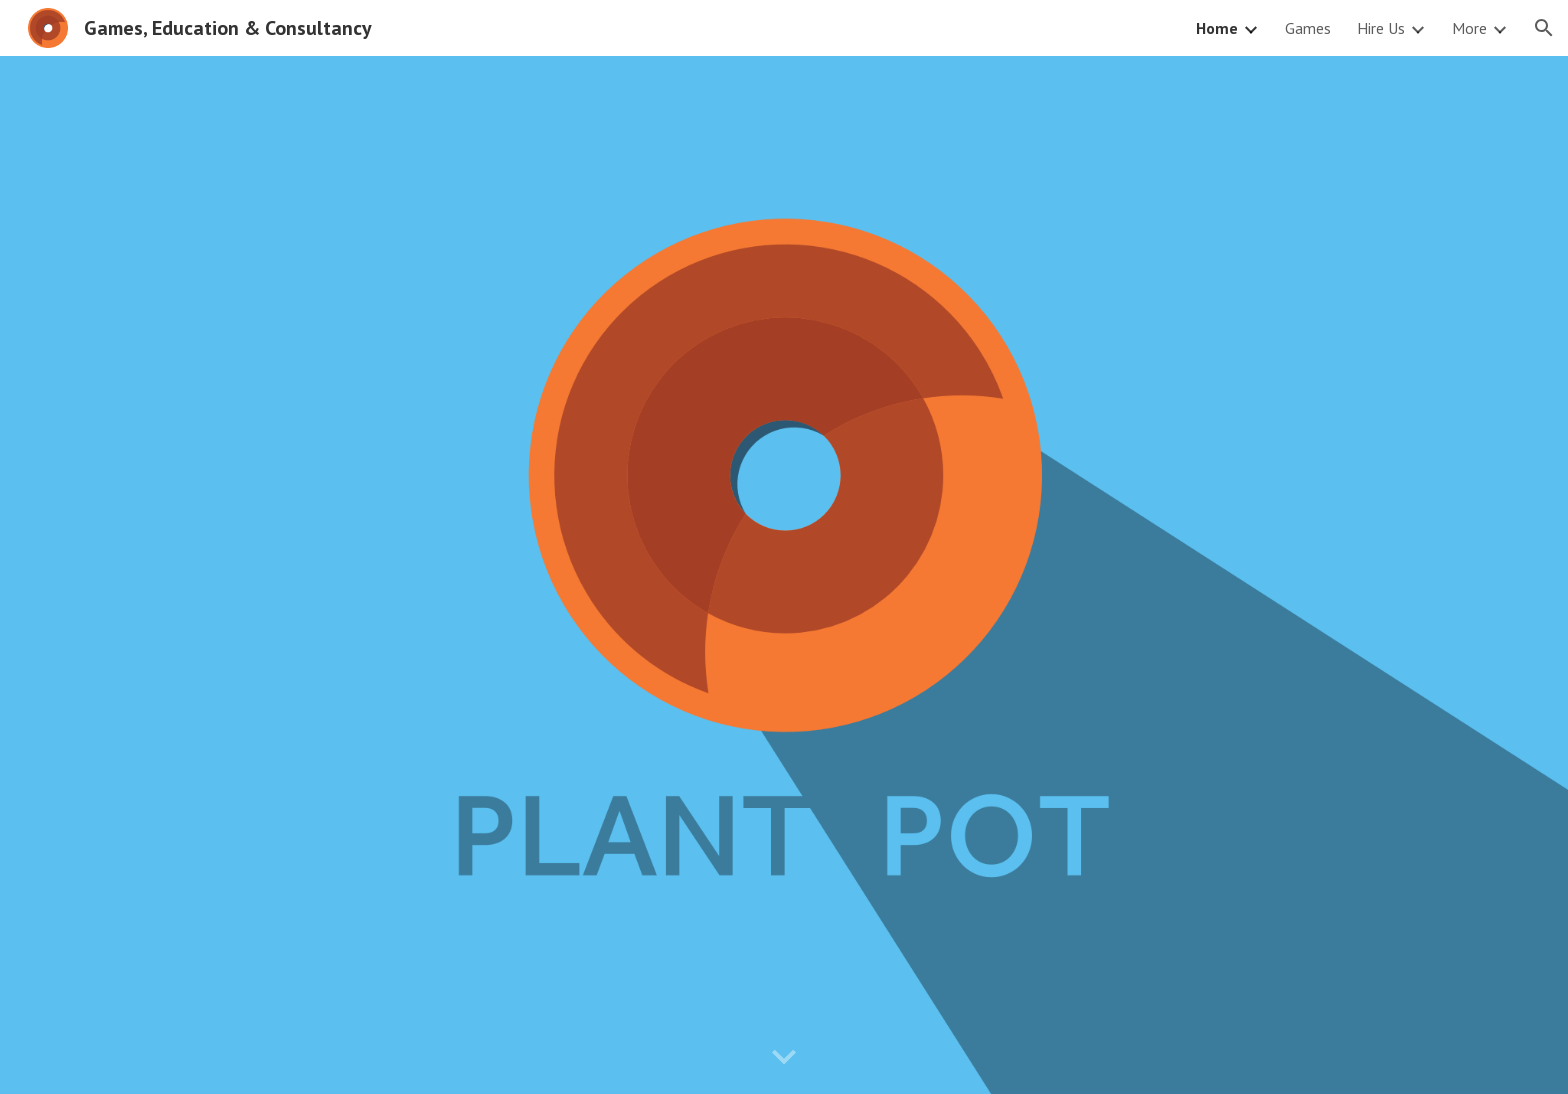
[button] (1544, 28)
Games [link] (1308, 28)
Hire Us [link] (1381, 28)
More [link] (1469, 28)
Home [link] (1217, 28)
